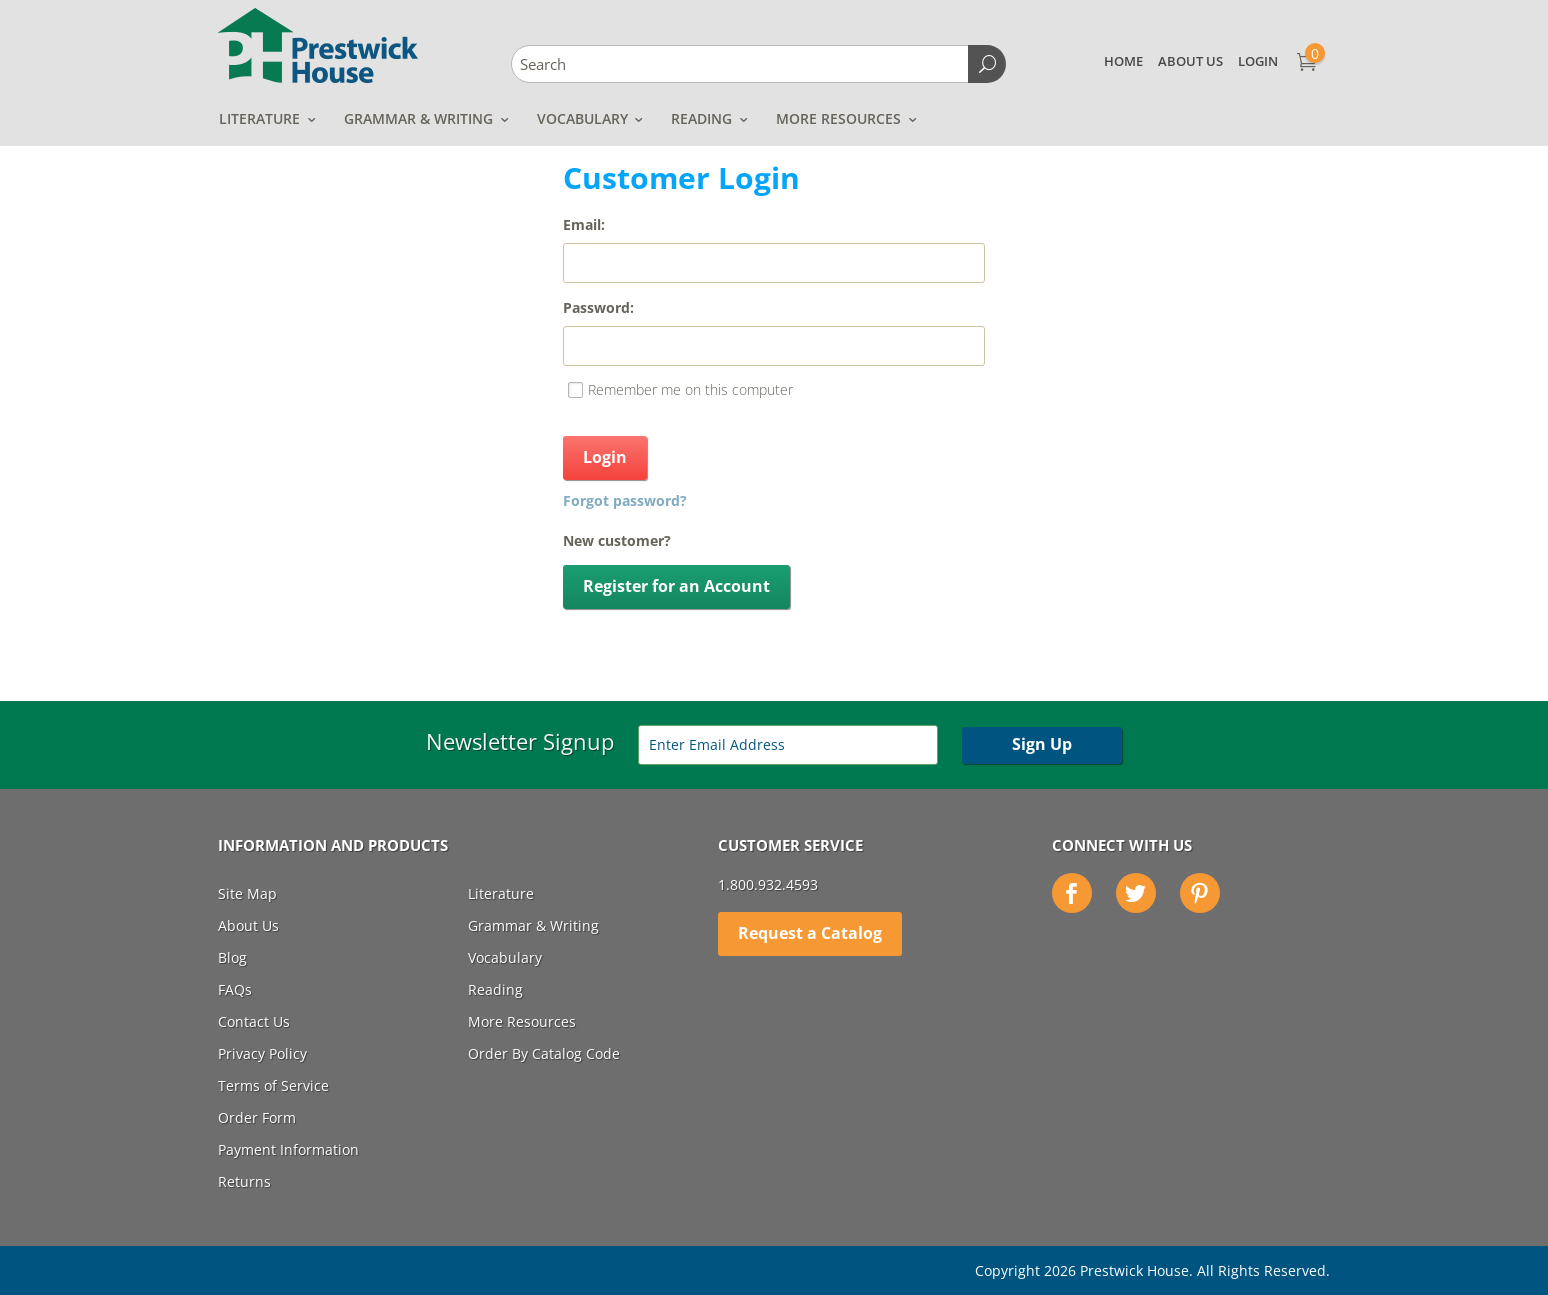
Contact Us (254, 1021)
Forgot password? (625, 500)
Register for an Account (676, 586)
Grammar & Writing (418, 118)
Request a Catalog (810, 933)
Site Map (247, 893)
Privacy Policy (262, 1053)
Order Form (257, 1117)
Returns (244, 1181)
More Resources (838, 118)
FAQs (235, 989)
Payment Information (288, 1149)
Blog (232, 957)
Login (1258, 61)
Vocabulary (582, 118)
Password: (598, 307)
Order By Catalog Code (544, 1053)
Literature (259, 118)
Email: (584, 224)
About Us (1190, 61)
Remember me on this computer (690, 389)
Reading (701, 118)
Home (1123, 61)
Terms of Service (273, 1085)
